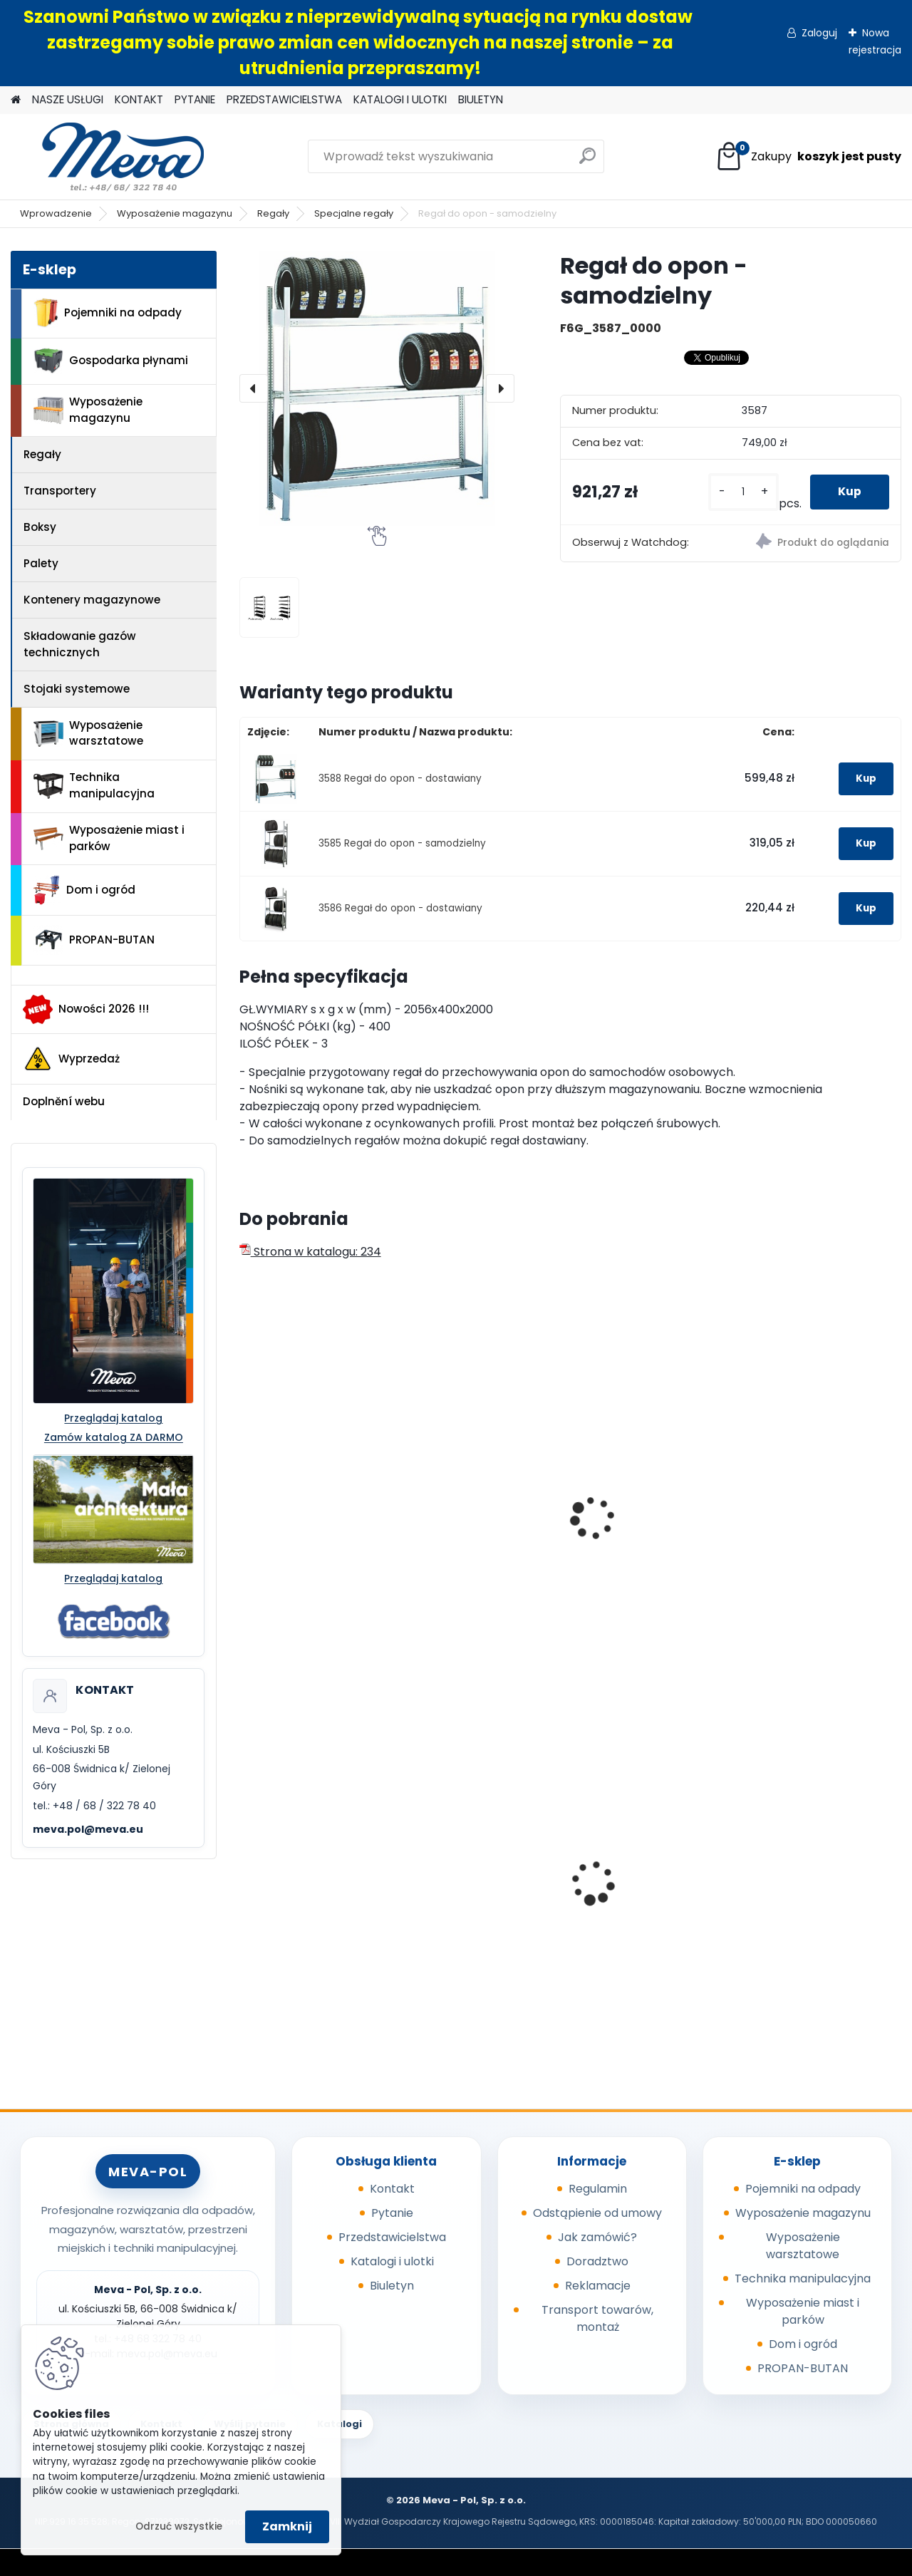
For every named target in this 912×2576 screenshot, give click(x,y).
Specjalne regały (353, 213)
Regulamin (598, 2189)
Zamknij (287, 2526)
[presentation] (253, 388)
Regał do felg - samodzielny (290, 1515)
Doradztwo (597, 2261)
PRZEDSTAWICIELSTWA (284, 99)
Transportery (60, 490)
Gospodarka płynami (110, 361)
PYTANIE (195, 99)
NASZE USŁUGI (67, 99)
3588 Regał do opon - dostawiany (400, 778)
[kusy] (742, 492)
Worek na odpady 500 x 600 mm (315, 1888)
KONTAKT (139, 99)
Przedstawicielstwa (392, 2237)
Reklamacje (598, 2285)
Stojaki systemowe (77, 688)
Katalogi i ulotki (392, 2261)
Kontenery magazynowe (92, 599)
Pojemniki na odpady (107, 313)
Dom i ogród (84, 890)
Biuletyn (392, 2285)
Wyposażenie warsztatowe (88, 733)
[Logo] (109, 156)
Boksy (40, 526)
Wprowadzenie (56, 213)
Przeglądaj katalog (113, 1418)
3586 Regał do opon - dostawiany (400, 908)
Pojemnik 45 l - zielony (646, 1873)
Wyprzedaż (71, 1059)
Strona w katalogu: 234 (310, 1251)
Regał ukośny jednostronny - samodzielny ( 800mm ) (654, 1522)
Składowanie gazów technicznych (80, 644)
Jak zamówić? (597, 2237)
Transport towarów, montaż (597, 2318)
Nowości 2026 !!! (86, 1009)
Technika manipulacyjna (94, 785)
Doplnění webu (64, 1101)
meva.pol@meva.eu (88, 1829)
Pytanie (392, 2213)
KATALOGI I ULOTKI (400, 99)
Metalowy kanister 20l (814, 1873)
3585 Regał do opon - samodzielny (402, 843)
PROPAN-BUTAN (94, 940)
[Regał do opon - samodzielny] (376, 388)
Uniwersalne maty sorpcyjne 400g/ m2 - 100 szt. (479, 1862)
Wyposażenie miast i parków (109, 838)
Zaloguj (819, 33)
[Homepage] (16, 100)
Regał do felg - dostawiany (458, 1515)
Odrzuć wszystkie (178, 2526)
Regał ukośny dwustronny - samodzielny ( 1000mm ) (819, 1529)
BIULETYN (480, 99)
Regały (273, 213)
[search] (587, 161)
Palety (41, 563)
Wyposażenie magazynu (174, 213)
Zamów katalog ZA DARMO (113, 1437)
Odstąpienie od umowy (597, 2213)
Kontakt (392, 2189)
